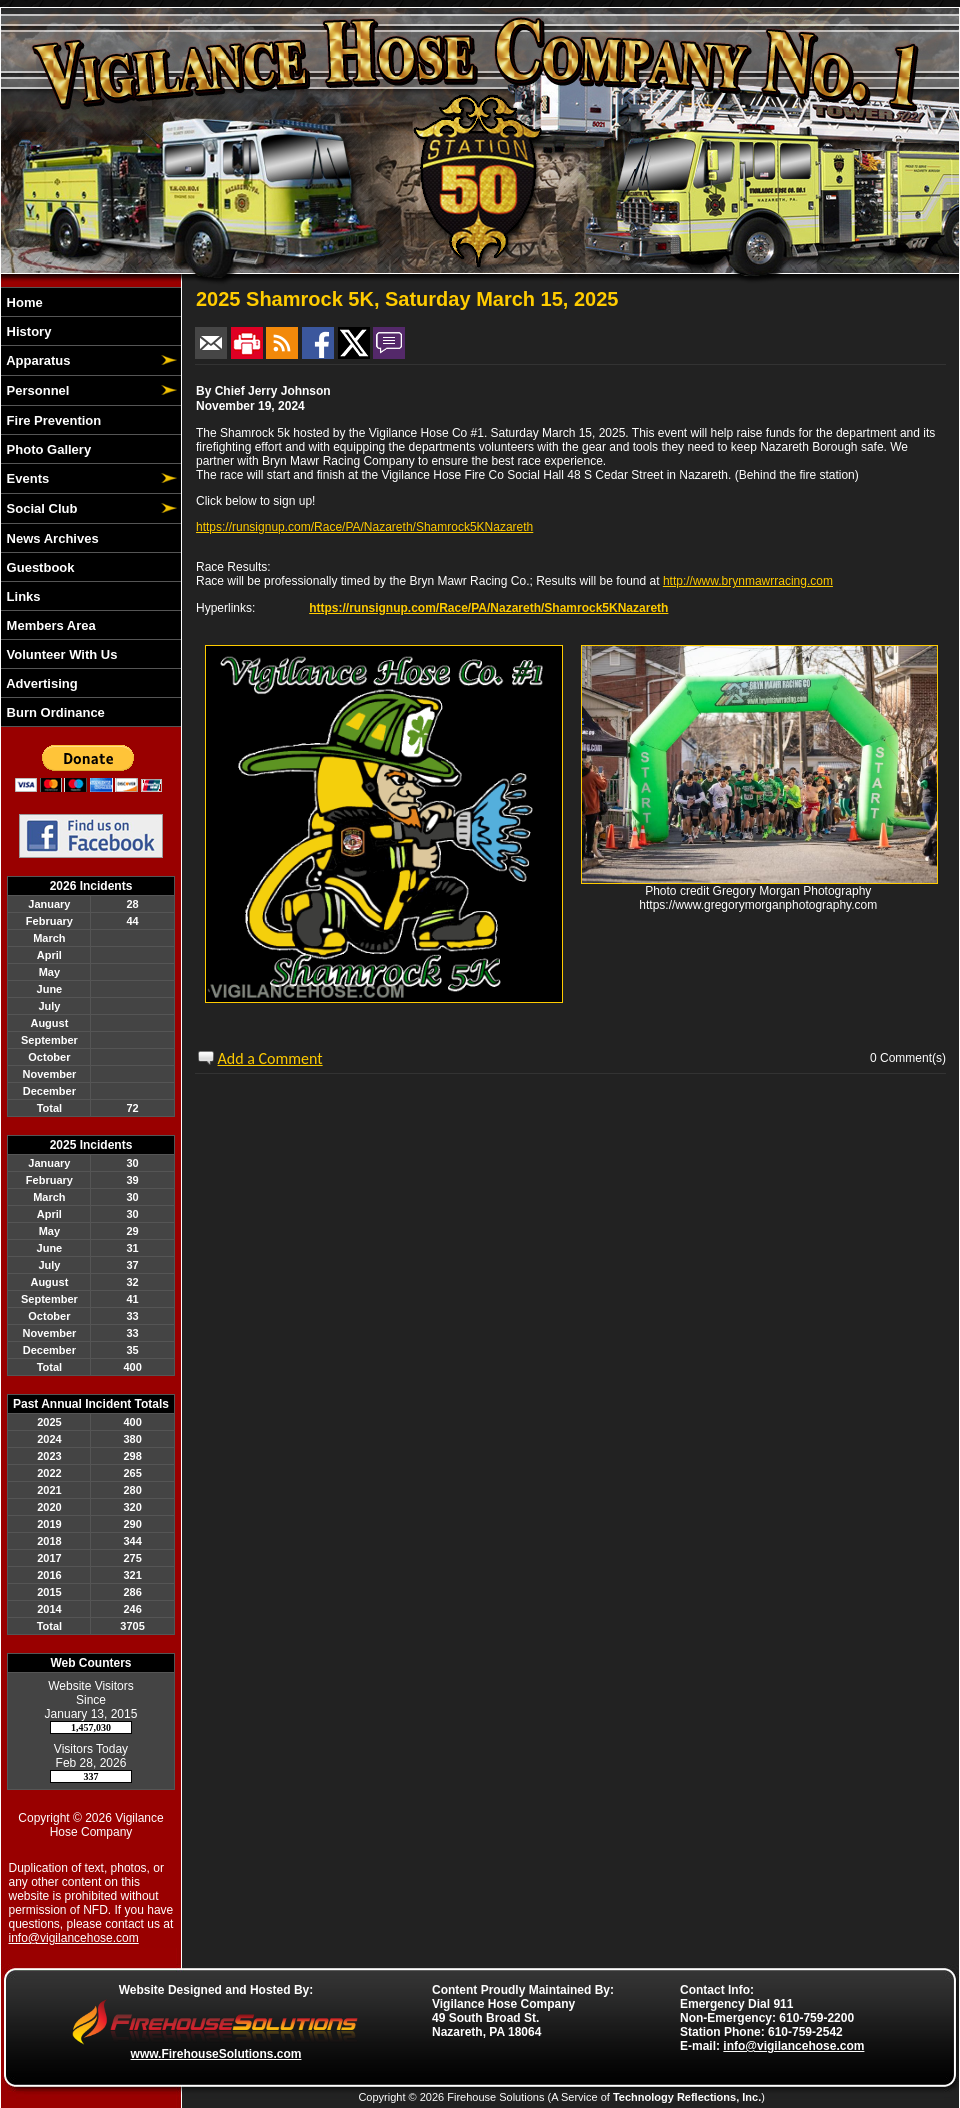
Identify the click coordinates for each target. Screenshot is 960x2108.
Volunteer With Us (60, 654)
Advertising (40, 683)
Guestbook (39, 567)
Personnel (36, 390)
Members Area (49, 625)
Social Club (40, 508)
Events (26, 478)
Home (23, 302)
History (27, 331)
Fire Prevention (52, 420)
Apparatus (36, 360)
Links (22, 596)
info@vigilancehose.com (74, 1938)
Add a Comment (270, 1058)
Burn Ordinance (54, 712)
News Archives (51, 538)
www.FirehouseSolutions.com (216, 2054)
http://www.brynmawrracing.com (748, 581)
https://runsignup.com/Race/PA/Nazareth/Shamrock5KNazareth (364, 527)
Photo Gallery (47, 449)
